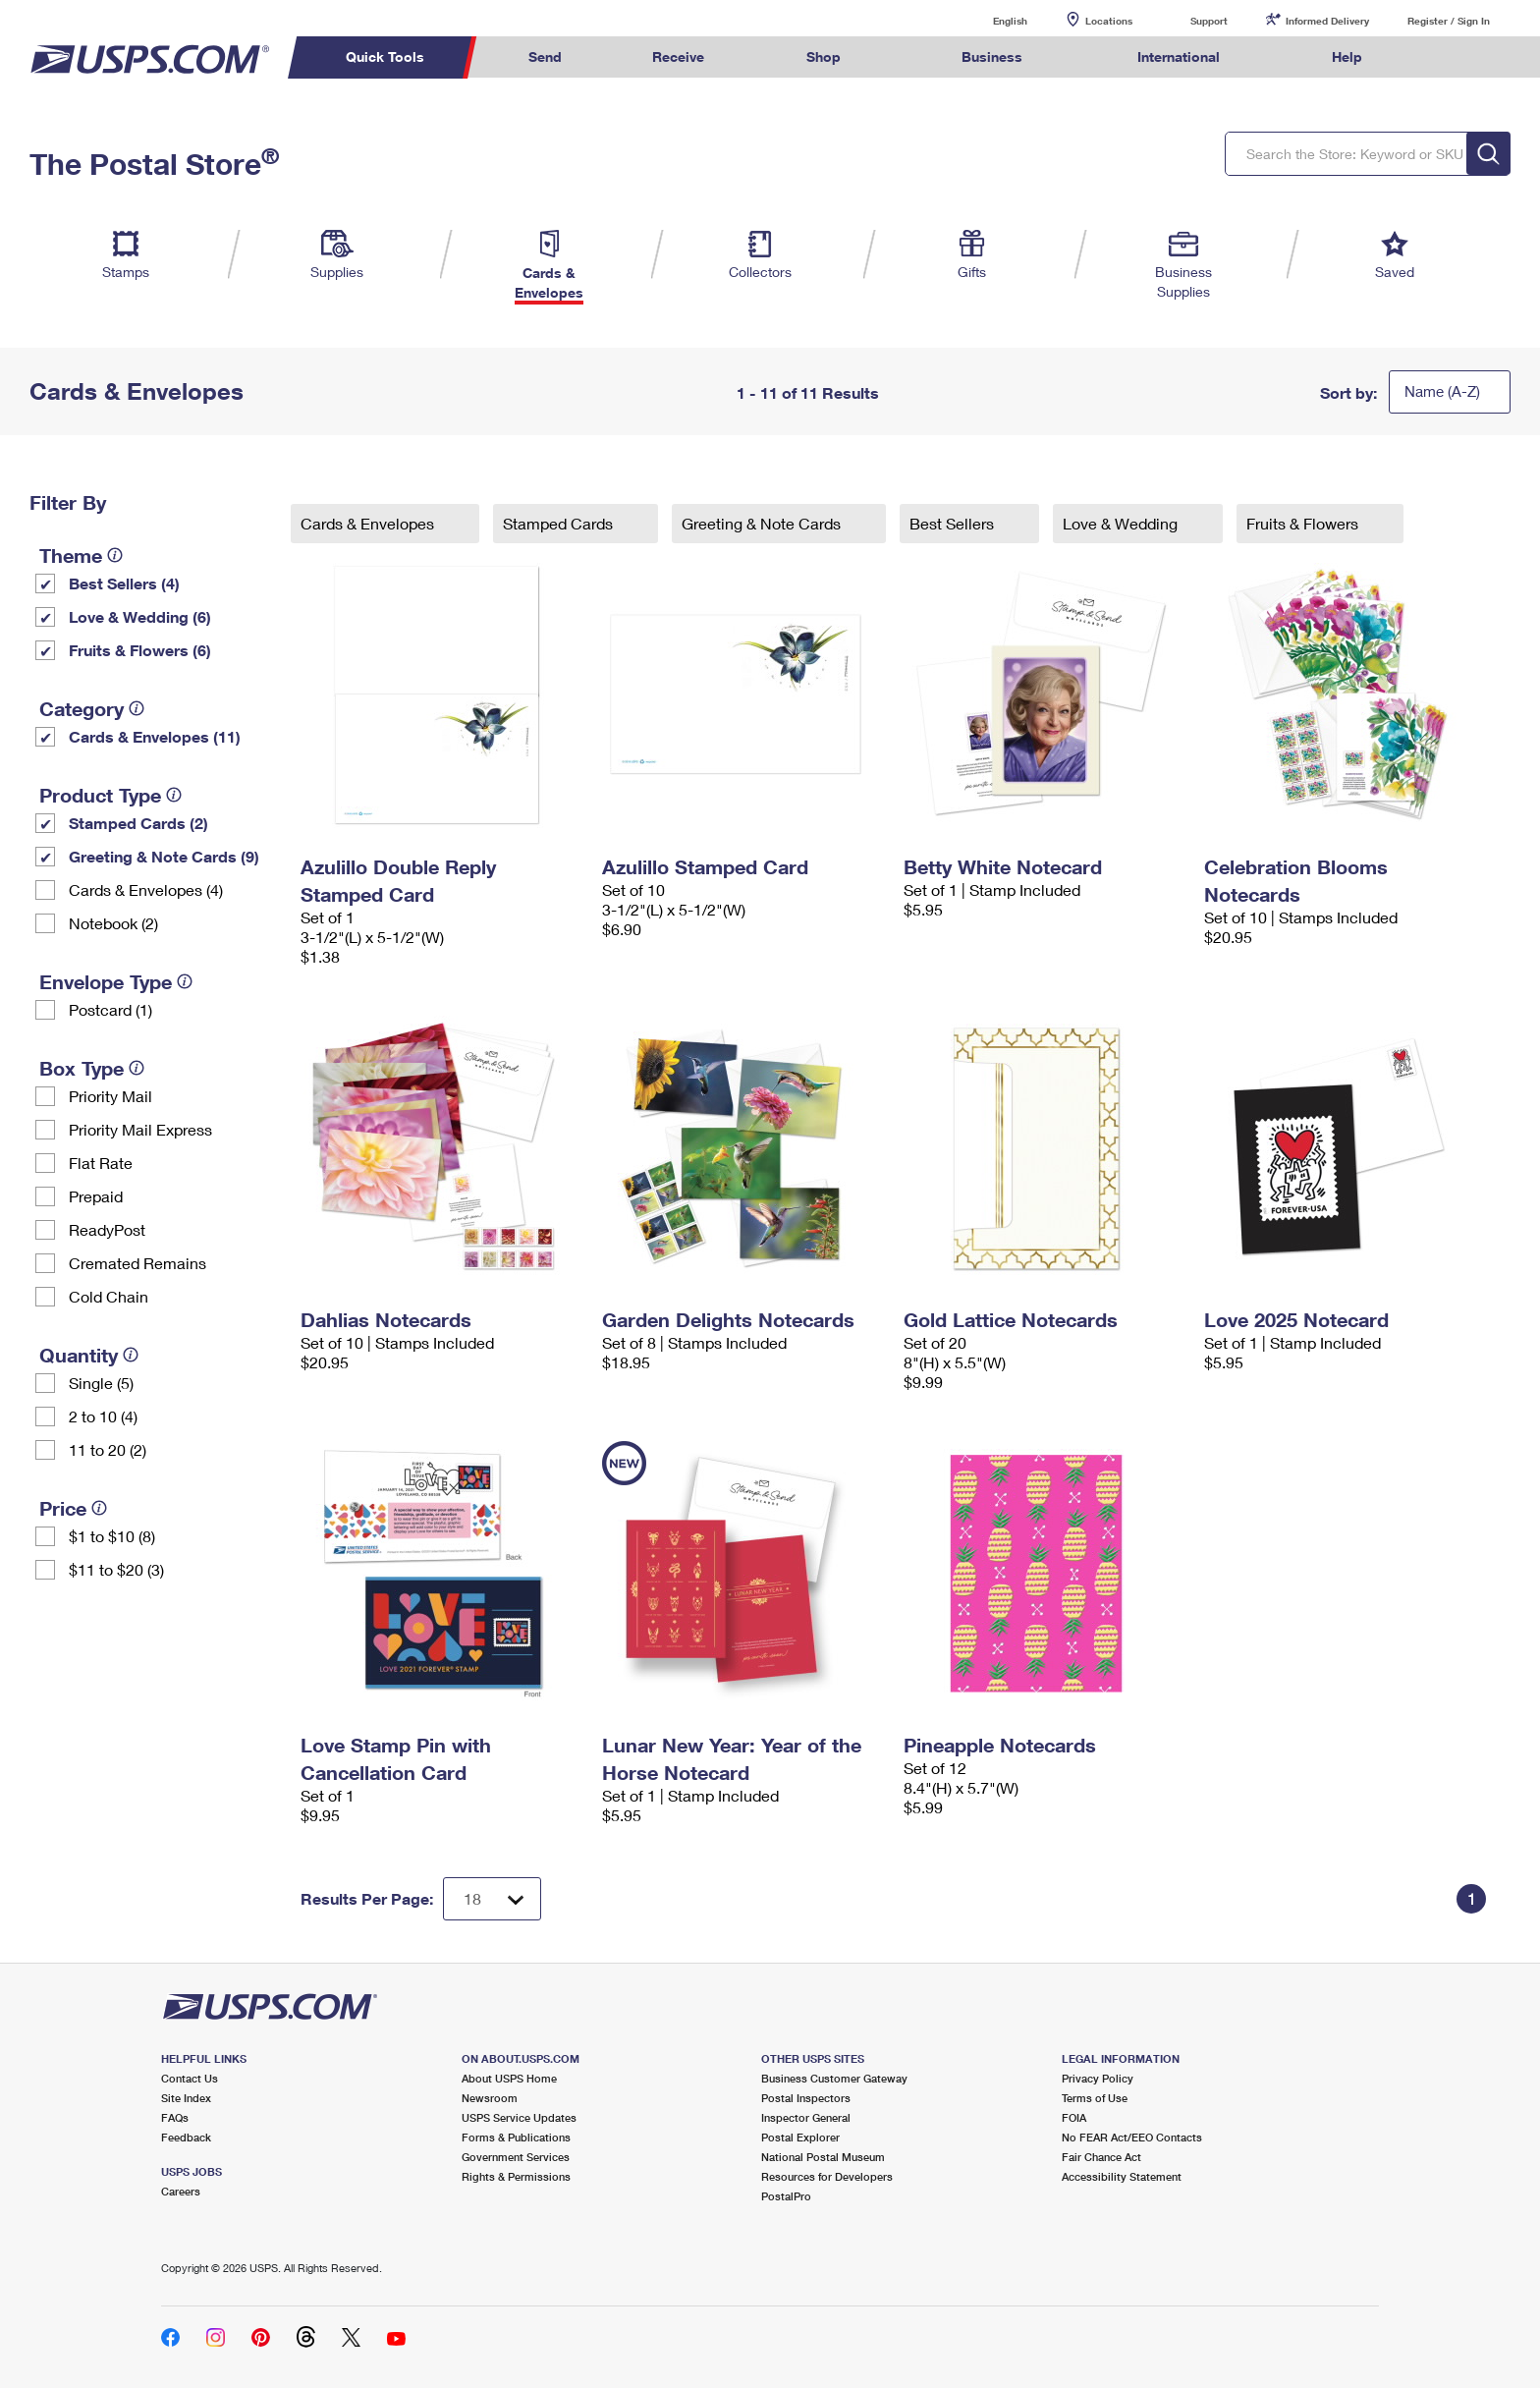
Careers (180, 2191)
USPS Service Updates (519, 2117)
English (990, 20)
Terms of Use (1095, 2097)
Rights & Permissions (516, 2176)
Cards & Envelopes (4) (146, 889)
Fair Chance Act (1101, 2156)
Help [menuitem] (1347, 56)
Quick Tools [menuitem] (385, 56)
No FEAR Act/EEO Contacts (1132, 2137)
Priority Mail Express (140, 1129)
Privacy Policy (1097, 2078)
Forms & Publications (516, 2137)
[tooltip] (115, 555)
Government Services (516, 2156)
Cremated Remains (137, 1262)
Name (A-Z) (1442, 391)
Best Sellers (953, 523)
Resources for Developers (827, 2176)
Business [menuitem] (992, 56)
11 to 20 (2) (107, 1449)
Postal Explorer (800, 2137)
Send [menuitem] (545, 56)
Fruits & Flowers (1304, 523)
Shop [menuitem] (823, 56)
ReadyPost (107, 1229)
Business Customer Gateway (834, 2078)
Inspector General (806, 2117)
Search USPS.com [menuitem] (1445, 57)
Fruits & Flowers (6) (140, 649)
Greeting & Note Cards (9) (164, 856)
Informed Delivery (1327, 21)
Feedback (186, 2137)
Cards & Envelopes (369, 523)
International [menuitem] (1178, 56)
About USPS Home (509, 2078)
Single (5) (101, 1382)
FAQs (175, 2117)
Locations (1108, 21)
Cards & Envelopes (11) (155, 736)
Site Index (186, 2097)
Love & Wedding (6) (140, 616)
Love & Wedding (1122, 523)
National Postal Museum (823, 2156)
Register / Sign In (1448, 21)
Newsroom (490, 2097)
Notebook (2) (113, 923)
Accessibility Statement (1122, 2176)
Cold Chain (108, 1296)
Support (1209, 21)
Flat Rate (101, 1162)
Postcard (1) (110, 1009)
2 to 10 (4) (103, 1416)
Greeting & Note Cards (763, 523)
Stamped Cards (560, 523)
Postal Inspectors (806, 2097)
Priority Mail (110, 1095)
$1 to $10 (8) (112, 1536)
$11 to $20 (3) (116, 1569)
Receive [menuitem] (678, 56)
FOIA (1074, 2117)
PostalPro (786, 2196)
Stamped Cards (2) (138, 822)
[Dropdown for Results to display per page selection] (492, 1898)
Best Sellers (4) (124, 583)
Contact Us (189, 2078)
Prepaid (96, 1196)
